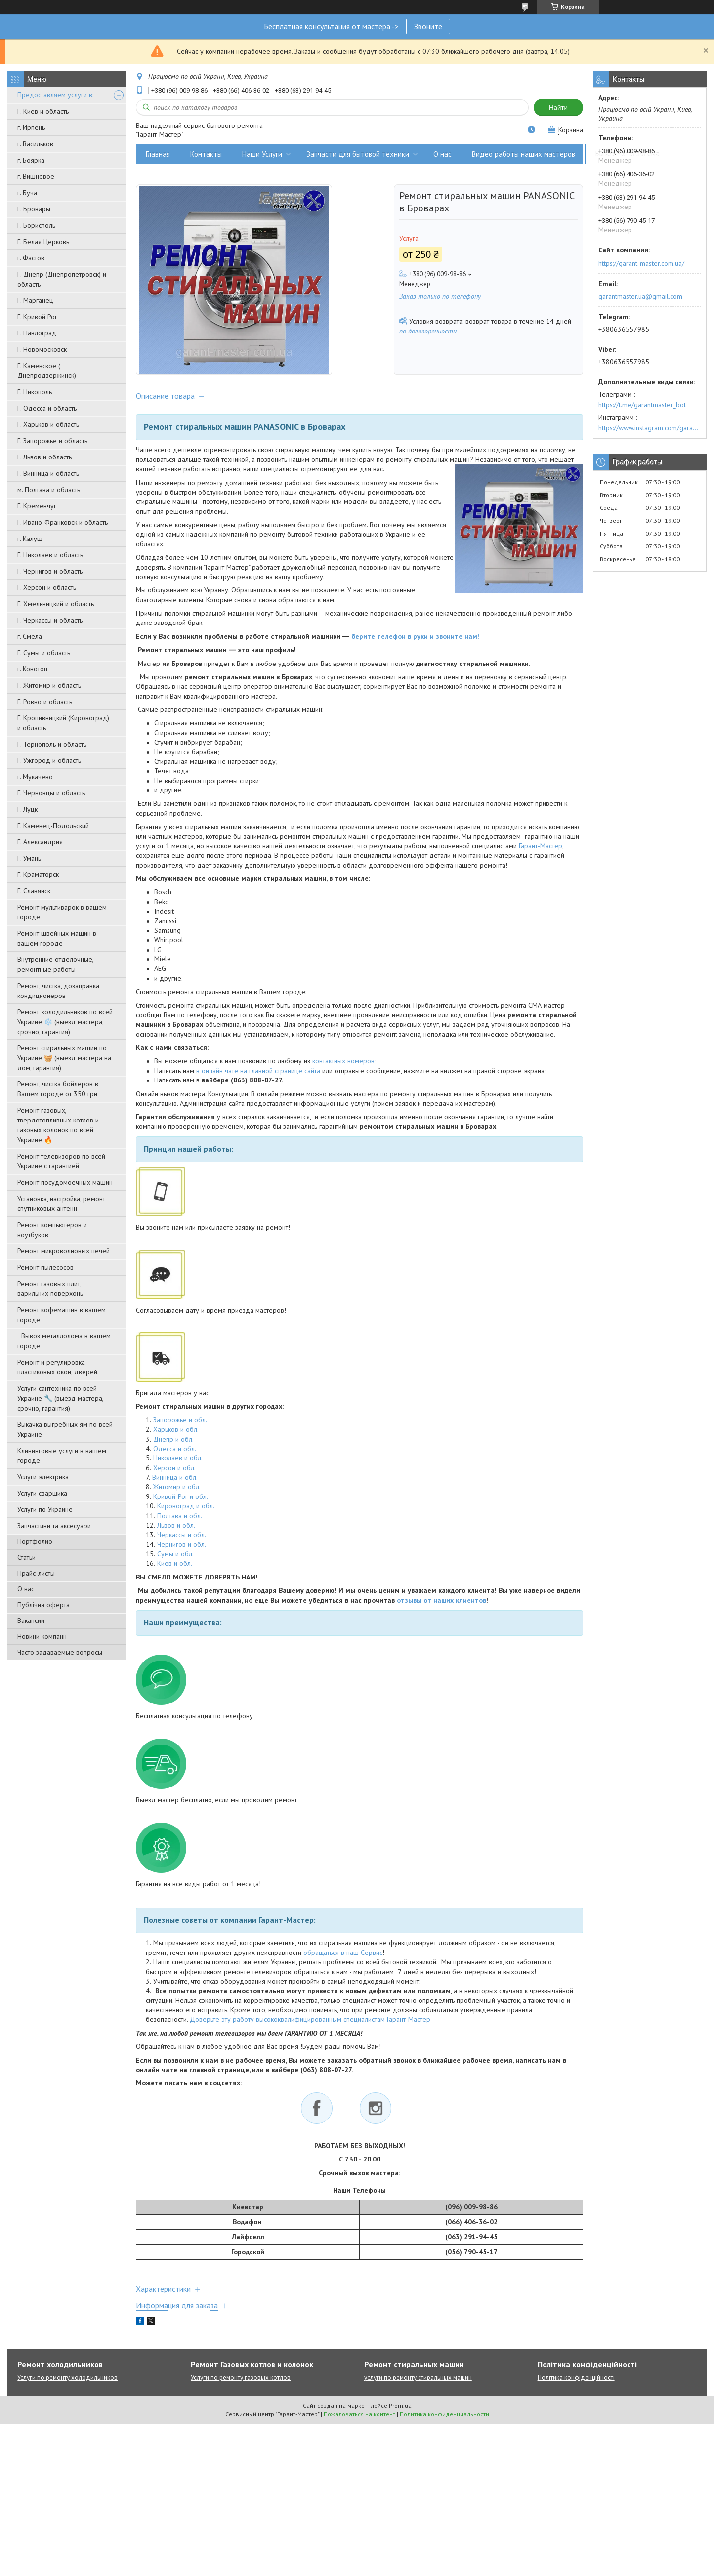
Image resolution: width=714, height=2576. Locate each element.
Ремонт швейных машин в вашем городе (56, 938)
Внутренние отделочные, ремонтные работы (55, 964)
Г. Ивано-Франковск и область (62, 522)
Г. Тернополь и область (51, 744)
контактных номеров (343, 1067)
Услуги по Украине (45, 1509)
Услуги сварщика (42, 1493)
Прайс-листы (36, 1573)
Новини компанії (42, 1636)
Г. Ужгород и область (49, 760)
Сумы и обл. (175, 1560)
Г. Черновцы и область (51, 793)
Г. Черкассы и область (50, 620)
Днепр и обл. (173, 1445)
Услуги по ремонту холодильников (67, 2384)
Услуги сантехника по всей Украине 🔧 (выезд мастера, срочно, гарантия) (60, 1398)
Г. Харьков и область (48, 424)
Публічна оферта (43, 1604)
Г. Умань (29, 858)
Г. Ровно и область (44, 701)
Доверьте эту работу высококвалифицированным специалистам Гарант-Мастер (310, 2026)
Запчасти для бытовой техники (357, 154)
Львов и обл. (176, 1531)
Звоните (428, 26)
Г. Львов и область (44, 457)
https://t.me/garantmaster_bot (642, 404)
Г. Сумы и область (43, 652)
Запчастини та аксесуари (54, 1525)
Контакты (206, 154)
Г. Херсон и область (46, 587)
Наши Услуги (262, 154)
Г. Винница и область (48, 473)
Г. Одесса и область (47, 408)
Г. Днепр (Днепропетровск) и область (61, 279)
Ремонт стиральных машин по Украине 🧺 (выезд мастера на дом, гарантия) (64, 1057)
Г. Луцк (27, 809)
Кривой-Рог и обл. (180, 1502)
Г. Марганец (35, 300)
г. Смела (29, 636)
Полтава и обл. (179, 1522)
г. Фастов (30, 257)
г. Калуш (29, 538)
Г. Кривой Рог (37, 316)
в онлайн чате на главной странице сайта (258, 1077)
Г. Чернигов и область (50, 571)
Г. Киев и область (43, 111)
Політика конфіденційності (576, 2384)
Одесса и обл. (174, 1455)
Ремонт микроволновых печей (63, 1250)
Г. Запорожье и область (52, 440)
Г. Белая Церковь (43, 241)
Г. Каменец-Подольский (53, 825)
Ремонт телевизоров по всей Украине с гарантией (61, 1161)
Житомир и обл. (177, 1493)
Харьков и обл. (176, 1435)
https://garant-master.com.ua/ (641, 263)
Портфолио (34, 1541)
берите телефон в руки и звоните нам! (415, 642)
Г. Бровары (33, 209)
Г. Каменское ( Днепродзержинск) (46, 370)
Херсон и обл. (174, 1474)
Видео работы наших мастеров (523, 154)
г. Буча (27, 192)
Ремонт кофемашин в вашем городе (61, 1314)
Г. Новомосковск (42, 349)
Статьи (26, 1557)
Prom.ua (400, 2411)
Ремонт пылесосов (45, 1267)
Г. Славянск (33, 890)
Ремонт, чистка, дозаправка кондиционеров (58, 990)
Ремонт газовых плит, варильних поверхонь (50, 1288)
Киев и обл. (174, 1570)
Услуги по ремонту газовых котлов (241, 2384)
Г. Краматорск (38, 874)
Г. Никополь (34, 391)
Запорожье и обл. (180, 1426)
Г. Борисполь (36, 225)
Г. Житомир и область (49, 685)
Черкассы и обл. (181, 1541)
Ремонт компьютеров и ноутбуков (52, 1229)
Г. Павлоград (36, 333)
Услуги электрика (43, 1476)
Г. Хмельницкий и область (55, 603)
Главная (158, 154)
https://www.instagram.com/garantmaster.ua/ (649, 427)
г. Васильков (35, 143)
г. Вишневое (35, 176)
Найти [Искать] (558, 107)
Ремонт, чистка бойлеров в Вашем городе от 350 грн (57, 1089)
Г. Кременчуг (36, 505)
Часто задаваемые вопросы (59, 1652)
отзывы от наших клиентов (441, 1606)
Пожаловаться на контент (359, 2420)
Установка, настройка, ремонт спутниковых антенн (61, 1203)
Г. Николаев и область (50, 554)
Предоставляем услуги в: (55, 94)
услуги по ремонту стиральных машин (418, 2384)
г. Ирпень (31, 127)
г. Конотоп (32, 669)
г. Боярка (30, 160)
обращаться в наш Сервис (342, 1958)
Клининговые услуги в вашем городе (61, 1455)
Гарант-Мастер (540, 852)
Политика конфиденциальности (444, 2420)
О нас (25, 1588)
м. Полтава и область (48, 489)
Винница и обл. (175, 1483)
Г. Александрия (40, 841)
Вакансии (30, 1620)
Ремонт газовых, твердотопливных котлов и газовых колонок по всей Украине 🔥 (58, 1125)
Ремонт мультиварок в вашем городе (62, 912)
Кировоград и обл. (185, 1512)
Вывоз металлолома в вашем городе (64, 1340)
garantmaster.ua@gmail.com (640, 296)
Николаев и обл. (178, 1464)
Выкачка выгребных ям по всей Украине (65, 1429)
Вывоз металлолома (627, 154)
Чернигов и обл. (181, 1550)
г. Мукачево (35, 776)
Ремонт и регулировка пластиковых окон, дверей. (58, 1367)
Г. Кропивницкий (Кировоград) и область (63, 722)
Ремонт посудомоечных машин (65, 1182)
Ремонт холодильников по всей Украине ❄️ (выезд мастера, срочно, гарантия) (65, 1021)
